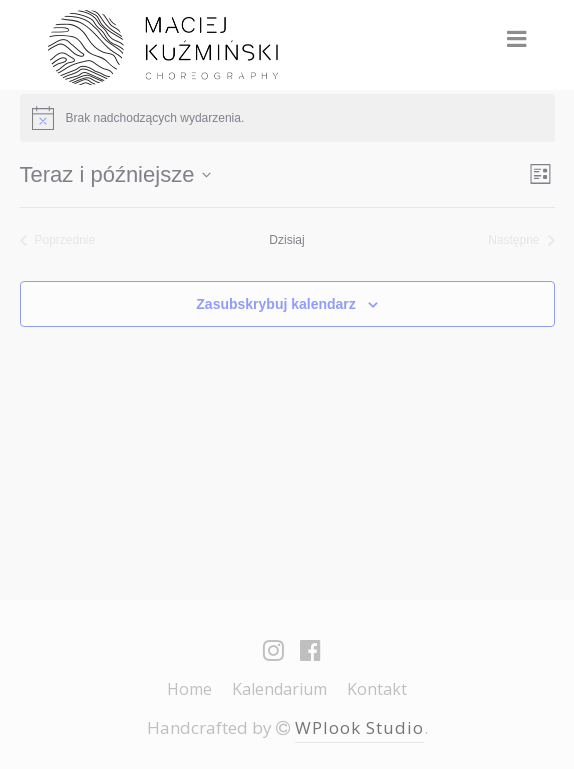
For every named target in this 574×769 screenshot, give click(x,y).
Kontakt (377, 689)
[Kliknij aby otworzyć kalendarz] (116, 174)
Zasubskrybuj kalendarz (276, 304)
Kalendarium (279, 689)
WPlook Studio (359, 727)
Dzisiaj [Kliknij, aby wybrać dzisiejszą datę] (286, 240)
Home (189, 689)
